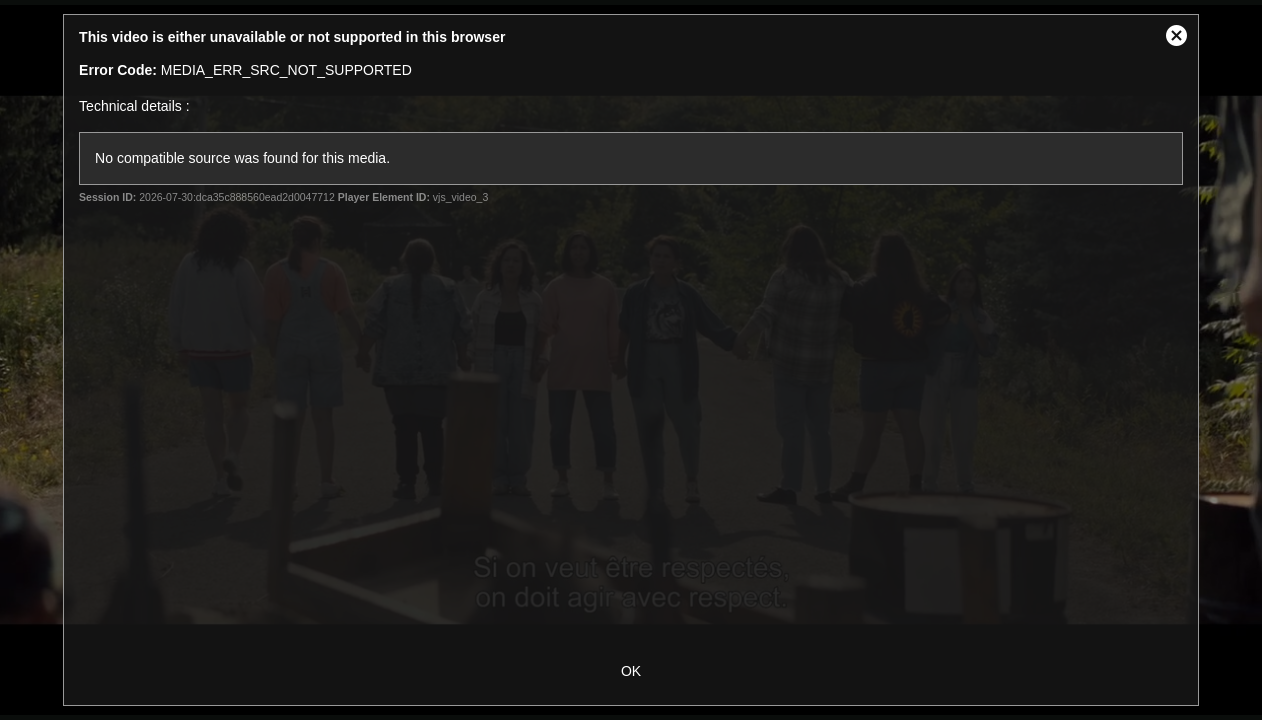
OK (631, 671)
